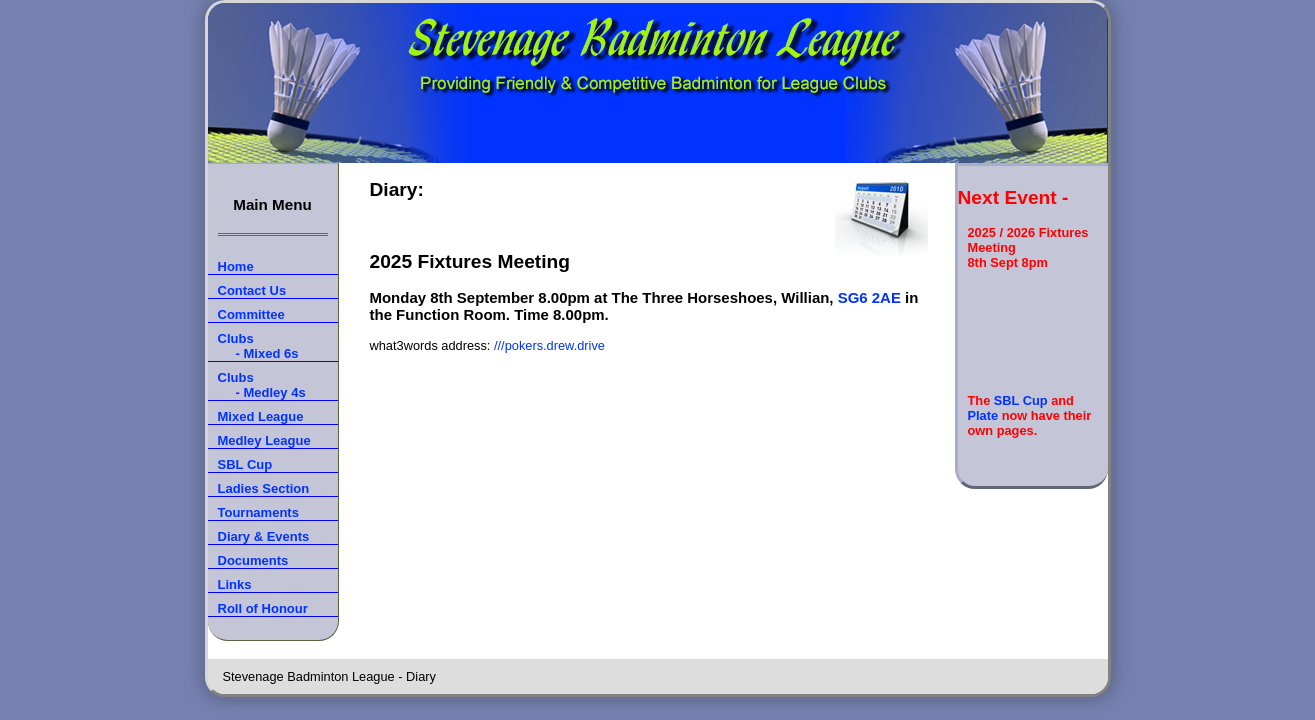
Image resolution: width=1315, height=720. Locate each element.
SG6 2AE (869, 297)
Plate (983, 415)
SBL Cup (1021, 400)
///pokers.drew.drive (549, 345)
